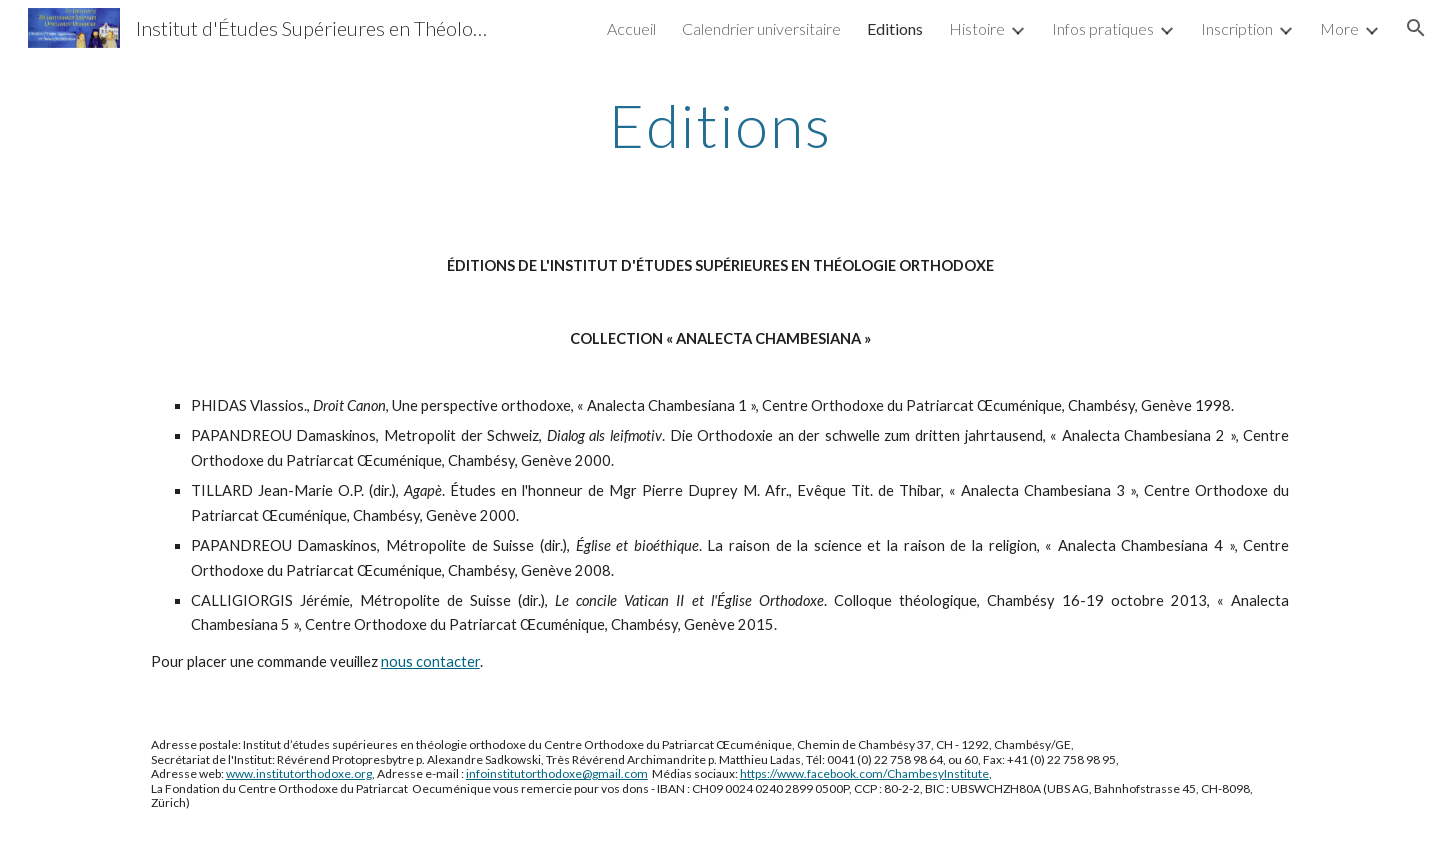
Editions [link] (895, 28)
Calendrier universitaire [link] (761, 28)
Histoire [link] (977, 28)
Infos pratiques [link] (1103, 28)
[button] (1416, 28)
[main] (720, 125)
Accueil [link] (631, 28)
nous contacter (430, 661)
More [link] (1339, 28)
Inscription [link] (1237, 28)
